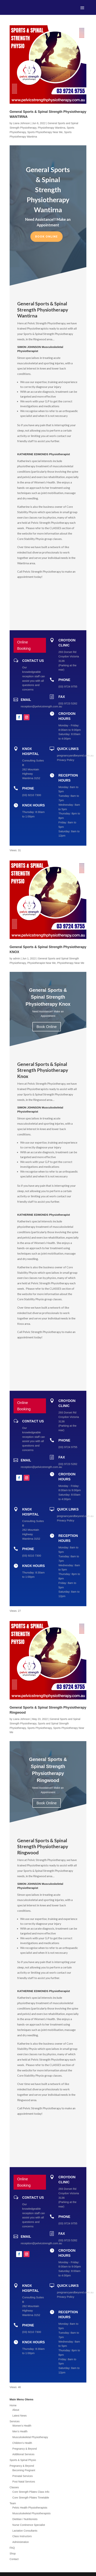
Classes (14, 2487)
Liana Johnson (21, 123)
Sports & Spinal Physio (23, 2460)
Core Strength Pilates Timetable (30, 2497)
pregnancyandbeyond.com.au (75, 755)
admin (16, 958)
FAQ (12, 2547)
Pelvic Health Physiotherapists (29, 2507)
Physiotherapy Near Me (70, 962)
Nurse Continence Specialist (28, 2524)
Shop (13, 2553)
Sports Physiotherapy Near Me (45, 132)
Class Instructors (22, 2536)
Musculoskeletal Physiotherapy (30, 2437)
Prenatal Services (22, 2476)
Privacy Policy (65, 759)
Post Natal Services (23, 2481)
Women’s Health (21, 2425)
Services (15, 2421)
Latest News (19, 2415)
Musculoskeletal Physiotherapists (31, 2513)
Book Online (47, 1027)
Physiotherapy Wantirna (51, 127)
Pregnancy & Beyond (24, 2448)
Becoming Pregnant (23, 2470)
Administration (20, 2542)
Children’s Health (22, 2442)
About (15, 2409)
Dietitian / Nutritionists (24, 2519)
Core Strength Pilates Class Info (30, 2491)
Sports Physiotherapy (39, 1727)
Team (13, 2503)
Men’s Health (19, 2431)
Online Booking (24, 645)
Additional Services (23, 2454)
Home (13, 2405)
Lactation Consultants (24, 2530)
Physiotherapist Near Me (41, 962)
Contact (14, 2559)
